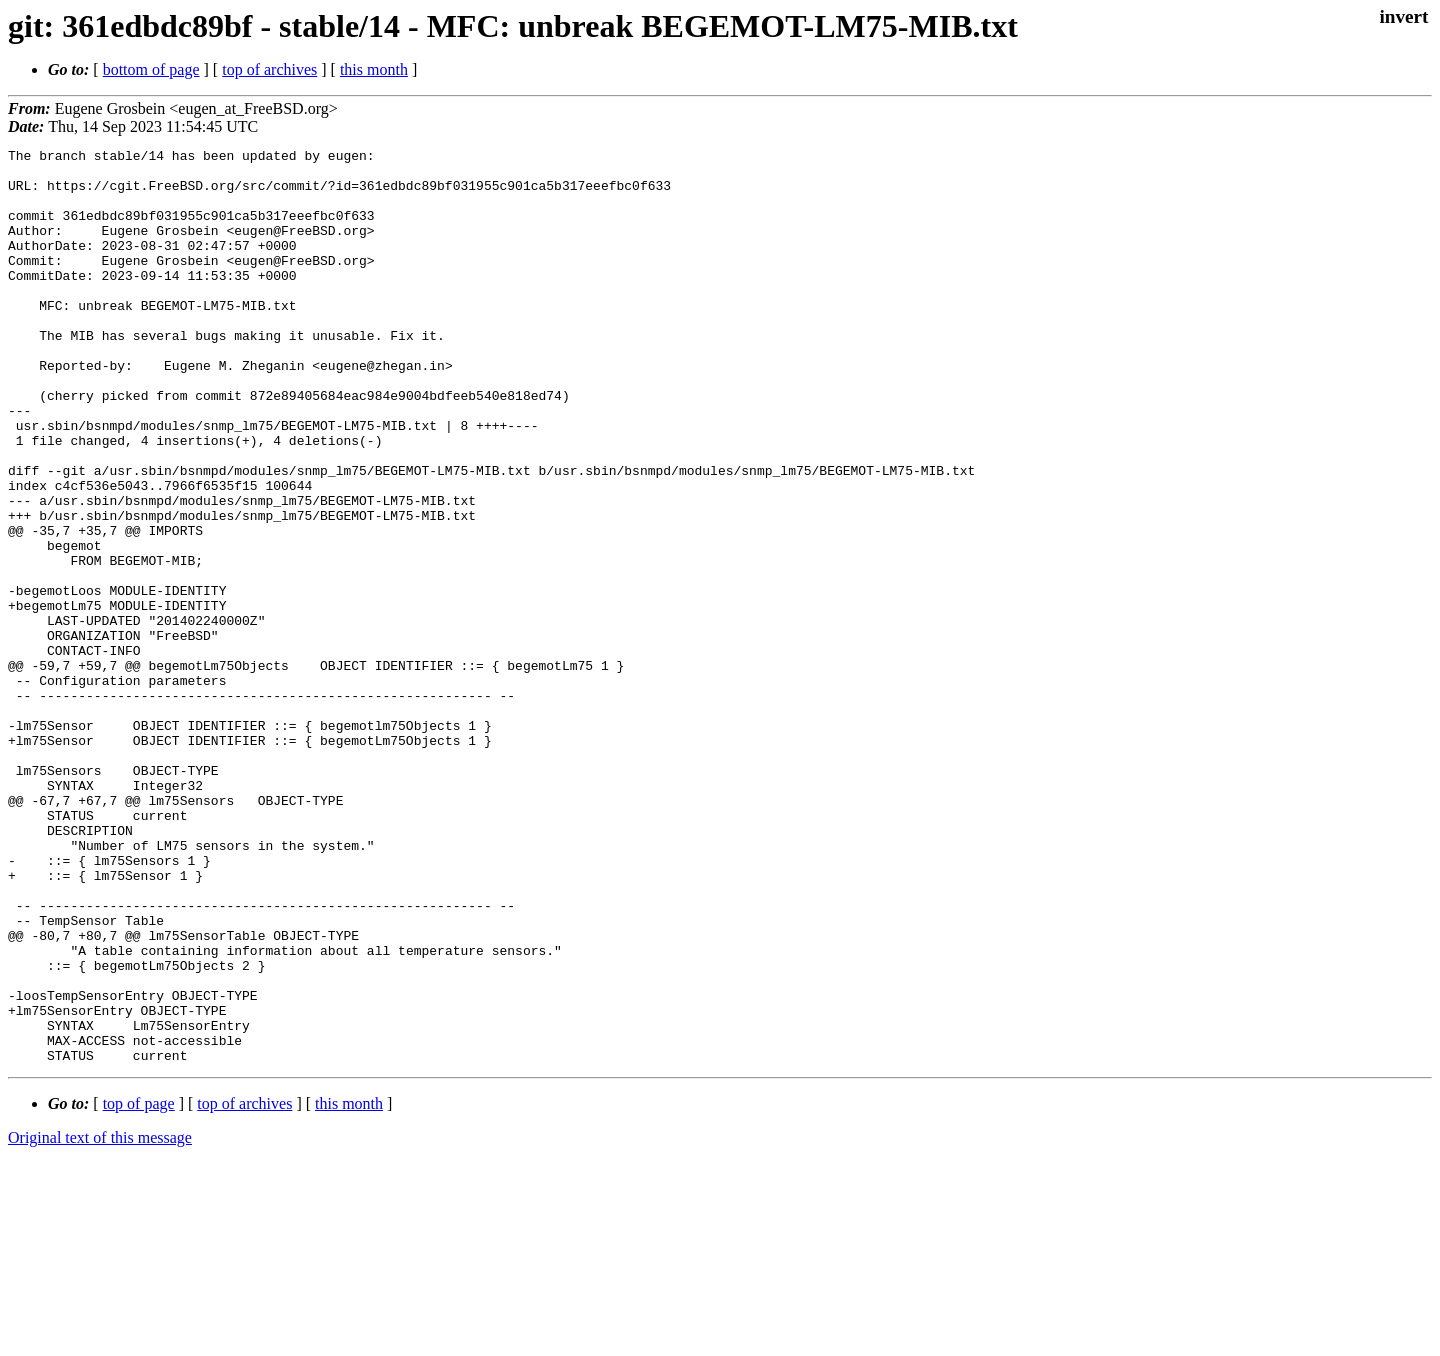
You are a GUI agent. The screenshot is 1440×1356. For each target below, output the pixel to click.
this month (374, 69)
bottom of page (151, 69)
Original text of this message (100, 1320)
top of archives (269, 69)
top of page (139, 1286)
